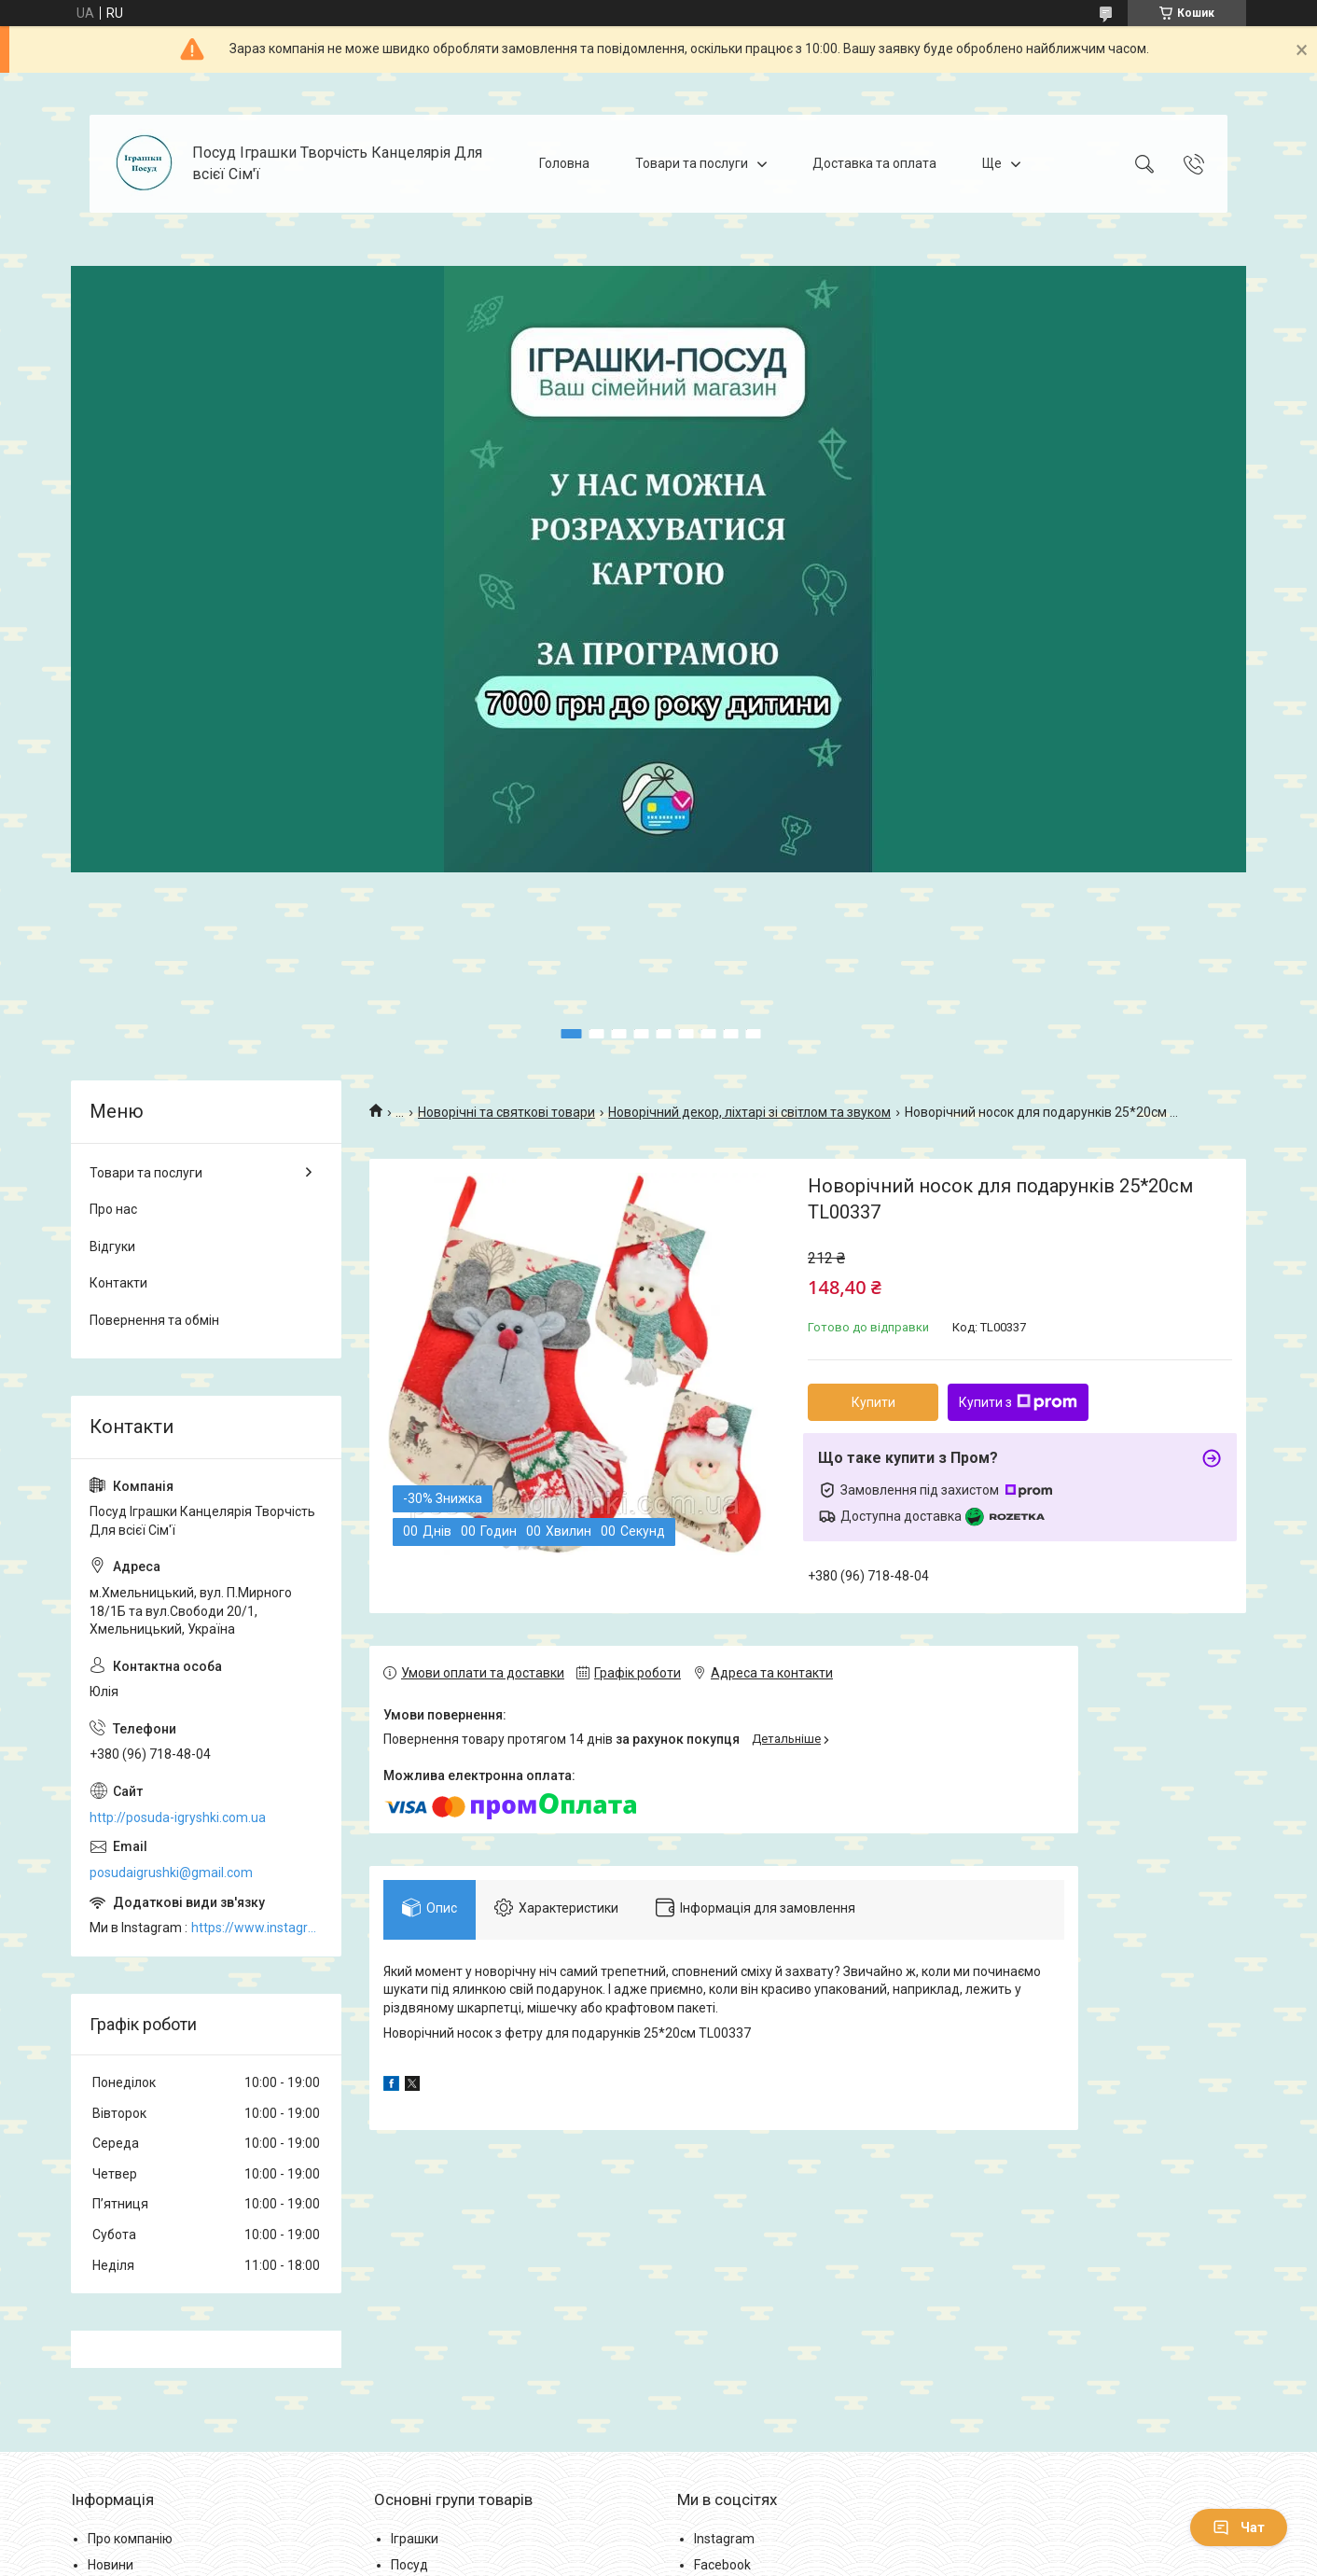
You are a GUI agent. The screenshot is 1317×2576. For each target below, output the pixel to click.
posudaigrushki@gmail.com (171, 1872)
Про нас (113, 1209)
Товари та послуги (691, 163)
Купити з (1018, 1402)
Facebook (722, 2564)
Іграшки (414, 2538)
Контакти (118, 1282)
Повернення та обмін (154, 1320)
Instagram (724, 2538)
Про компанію (130, 2538)
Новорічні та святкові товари (506, 1112)
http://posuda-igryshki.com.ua (178, 1817)
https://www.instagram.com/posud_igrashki (257, 1927)
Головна (564, 163)
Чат (1239, 2527)
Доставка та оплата (874, 163)
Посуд (409, 2564)
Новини (110, 2564)
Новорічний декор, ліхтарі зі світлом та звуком (749, 1112)
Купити (873, 1402)
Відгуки (112, 1246)
